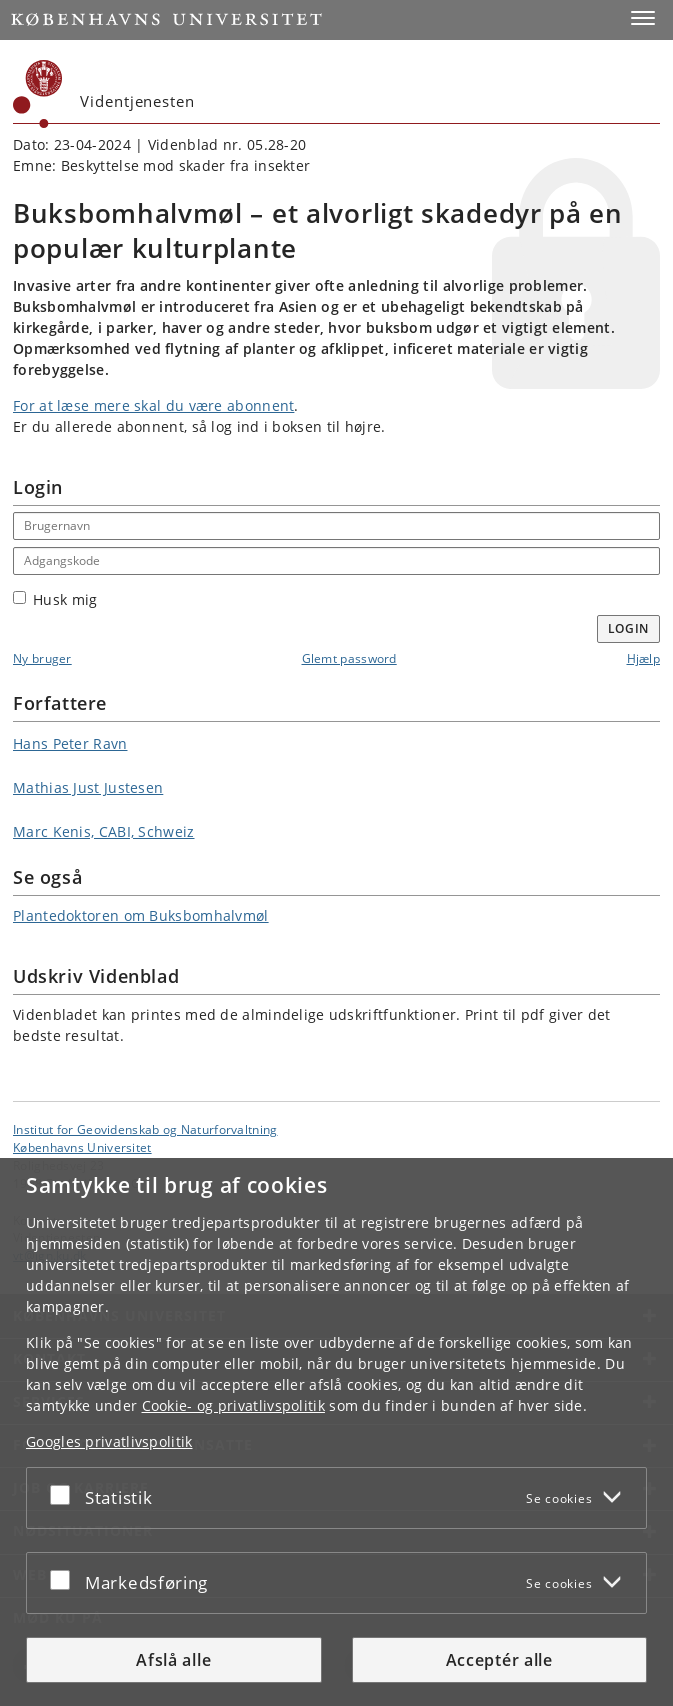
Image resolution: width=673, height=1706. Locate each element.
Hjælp (644, 658)
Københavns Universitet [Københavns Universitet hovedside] (82, 1147)
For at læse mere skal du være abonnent (153, 405)
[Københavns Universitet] (38, 94)
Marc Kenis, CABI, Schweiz (104, 831)
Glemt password (349, 658)
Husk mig (55, 599)
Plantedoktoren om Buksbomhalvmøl (141, 915)
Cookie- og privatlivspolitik (233, 1405)
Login (629, 628)
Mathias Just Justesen (88, 787)
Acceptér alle (499, 1660)
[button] (643, 18)
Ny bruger (42, 658)
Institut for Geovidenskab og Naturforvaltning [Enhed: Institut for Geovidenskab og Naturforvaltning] (145, 1129)
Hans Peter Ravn (70, 743)
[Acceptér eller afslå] (65, 1494)
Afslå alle (173, 1660)
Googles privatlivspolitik (109, 1441)
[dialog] (336, 1432)
